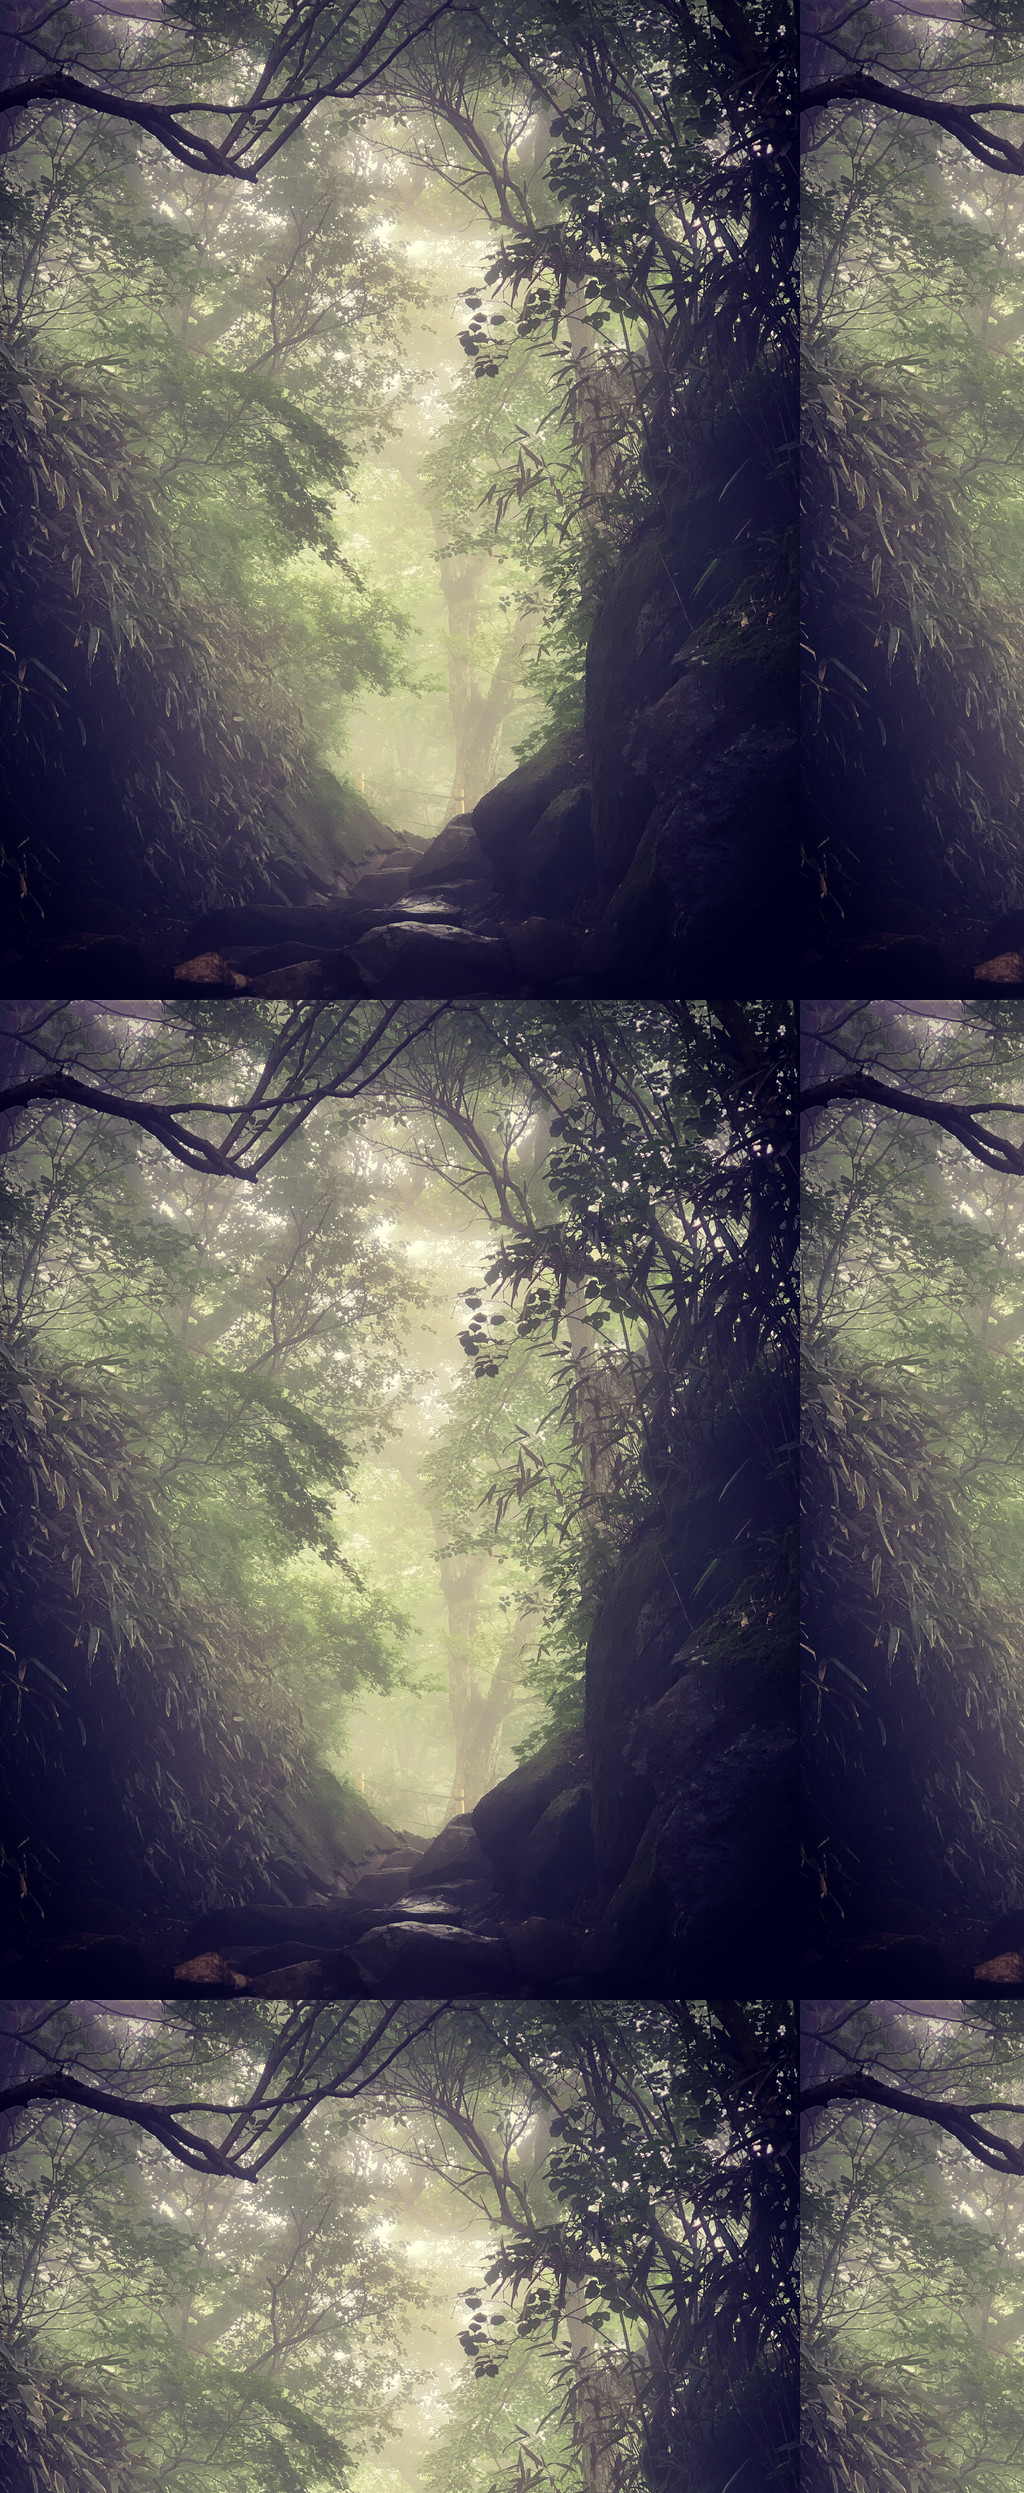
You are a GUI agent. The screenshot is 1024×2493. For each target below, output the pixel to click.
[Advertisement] (512, 238)
